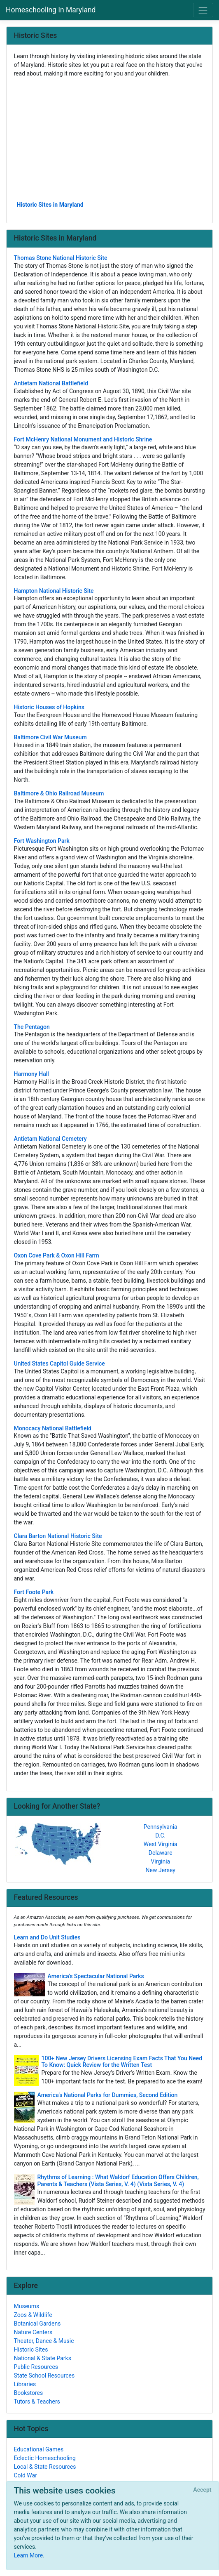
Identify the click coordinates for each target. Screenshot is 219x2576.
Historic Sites (31, 2349)
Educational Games (39, 2449)
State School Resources (44, 2375)
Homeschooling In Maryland (51, 10)
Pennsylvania (160, 1826)
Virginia (160, 1861)
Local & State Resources (45, 2466)
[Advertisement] (109, 138)
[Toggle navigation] (203, 10)
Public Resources (36, 2367)
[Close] (202, 2490)
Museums (27, 2306)
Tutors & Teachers (37, 2401)
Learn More (28, 2555)
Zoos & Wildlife (33, 2315)
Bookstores (28, 2393)
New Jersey (160, 1870)
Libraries (25, 2384)
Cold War (25, 2475)
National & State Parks (42, 2358)
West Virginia (160, 1844)
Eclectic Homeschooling (45, 2458)
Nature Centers (33, 2332)
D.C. (160, 1835)
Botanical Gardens (37, 2323)
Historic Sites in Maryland (50, 204)
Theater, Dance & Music (44, 2341)
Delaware (160, 1852)
